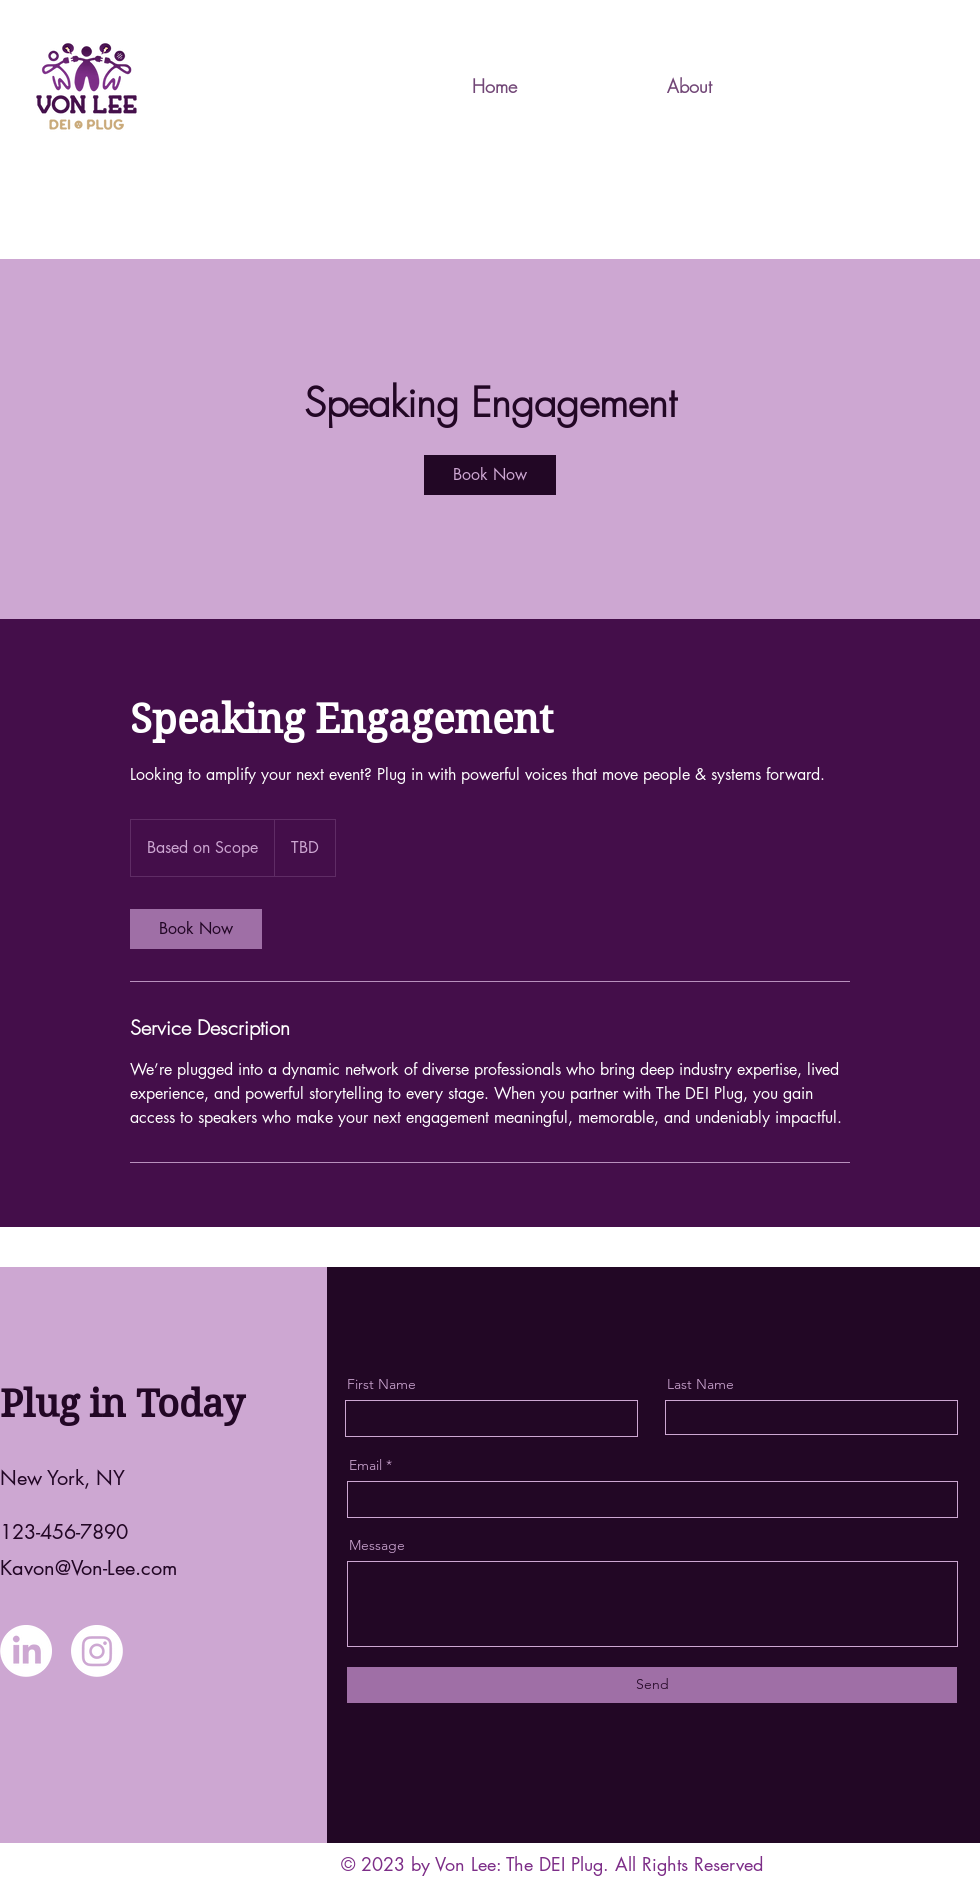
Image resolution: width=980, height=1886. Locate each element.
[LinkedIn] (26, 1651)
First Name (381, 1384)
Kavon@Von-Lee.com (88, 1568)
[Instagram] (97, 1651)
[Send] (652, 1685)
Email (365, 1465)
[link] (490, 475)
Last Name (700, 1384)
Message (377, 1545)
